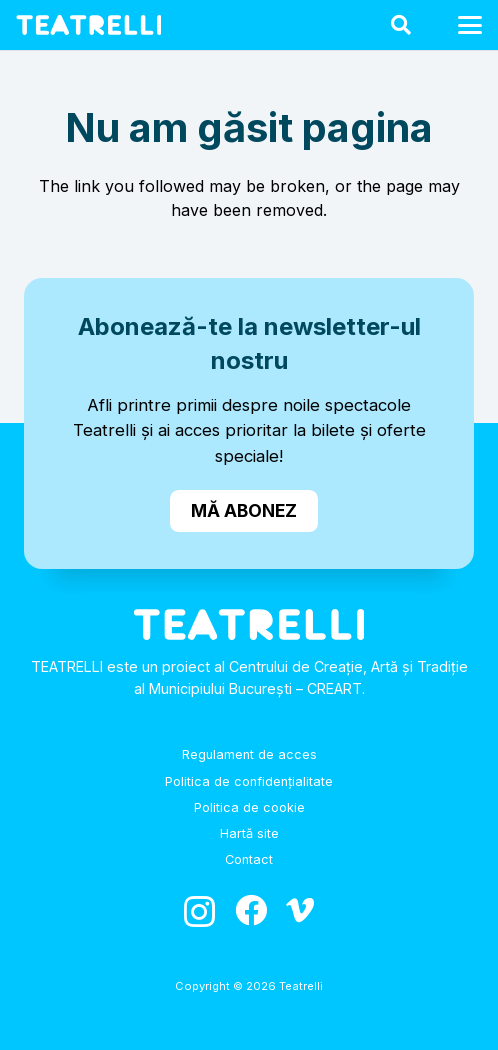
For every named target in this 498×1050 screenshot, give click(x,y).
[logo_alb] (88, 25)
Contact (249, 859)
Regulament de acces (249, 754)
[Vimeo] (300, 910)
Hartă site (249, 833)
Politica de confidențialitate (249, 781)
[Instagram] (199, 911)
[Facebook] (251, 910)
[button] (401, 25)
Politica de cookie (249, 807)
